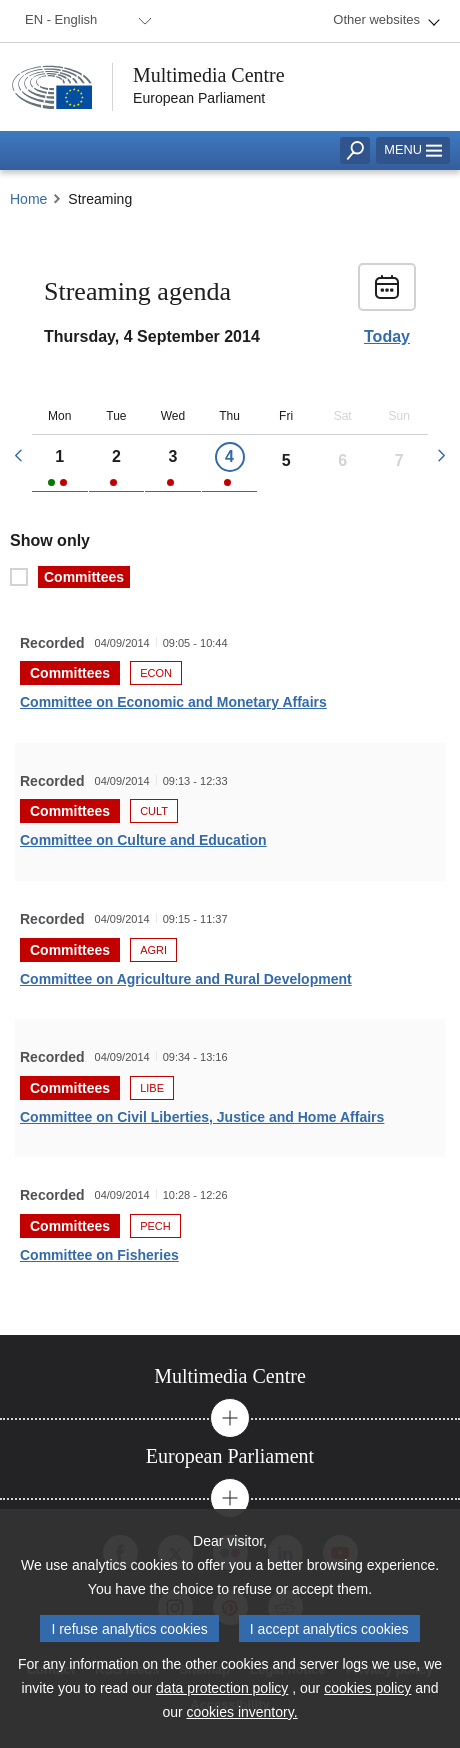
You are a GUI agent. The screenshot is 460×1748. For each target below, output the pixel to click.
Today (387, 337)
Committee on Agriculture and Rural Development (186, 979)
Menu (413, 149)
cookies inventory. (242, 1712)
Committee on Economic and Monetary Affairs (173, 702)
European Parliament (199, 98)
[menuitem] (85, 21)
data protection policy (222, 1688)
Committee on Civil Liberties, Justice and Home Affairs (202, 1117)
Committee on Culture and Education (143, 840)
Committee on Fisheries (99, 1255)
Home (28, 199)
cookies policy (367, 1688)
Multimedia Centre (209, 75)
